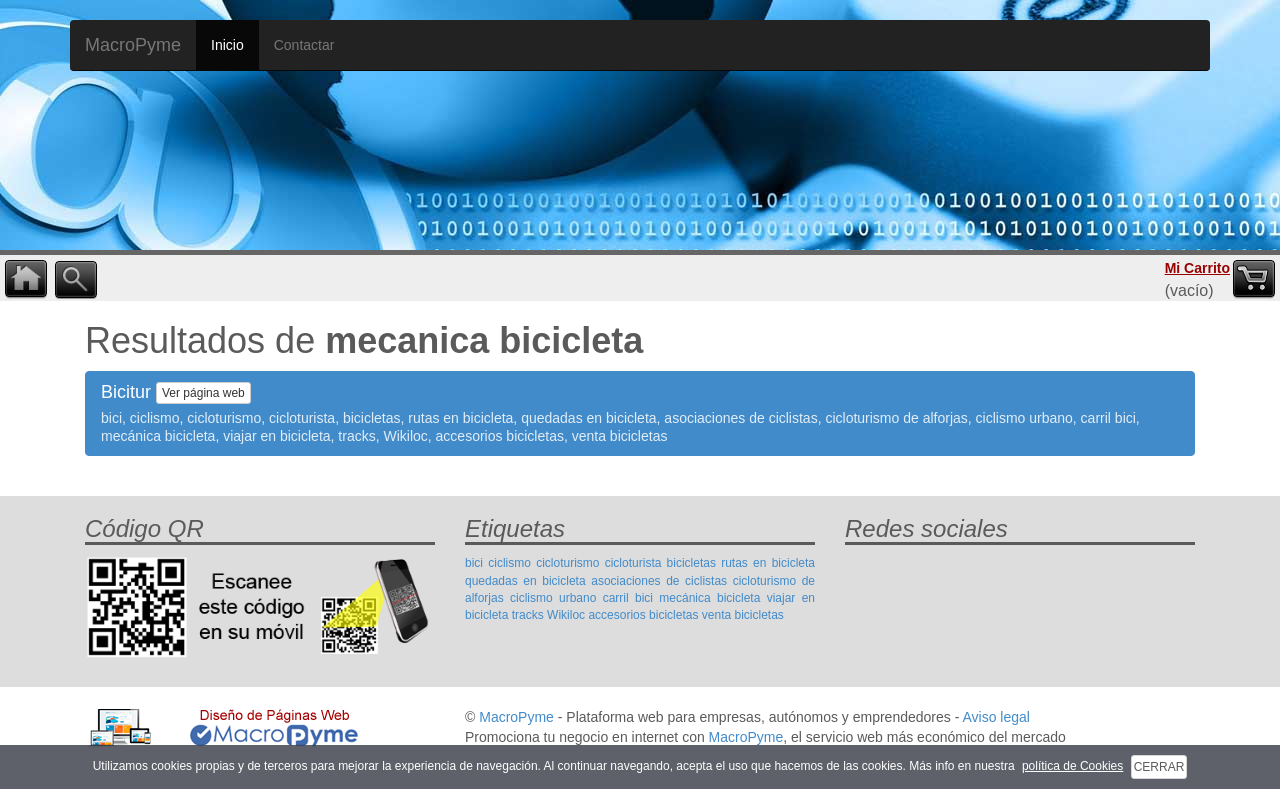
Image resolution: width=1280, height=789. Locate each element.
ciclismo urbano (553, 598)
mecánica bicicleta (709, 598)
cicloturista (633, 563)
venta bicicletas (743, 615)
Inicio (227, 45)
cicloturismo (567, 563)
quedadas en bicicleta (525, 581)
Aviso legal (995, 717)
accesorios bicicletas (643, 615)
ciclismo (509, 563)
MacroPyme (133, 45)
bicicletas (691, 563)
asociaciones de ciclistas (659, 581)
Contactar (304, 45)
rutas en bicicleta (768, 563)
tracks (528, 615)
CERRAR (1159, 767)
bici (474, 563)
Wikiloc (566, 615)
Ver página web (203, 393)
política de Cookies (1072, 766)
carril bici (628, 598)
